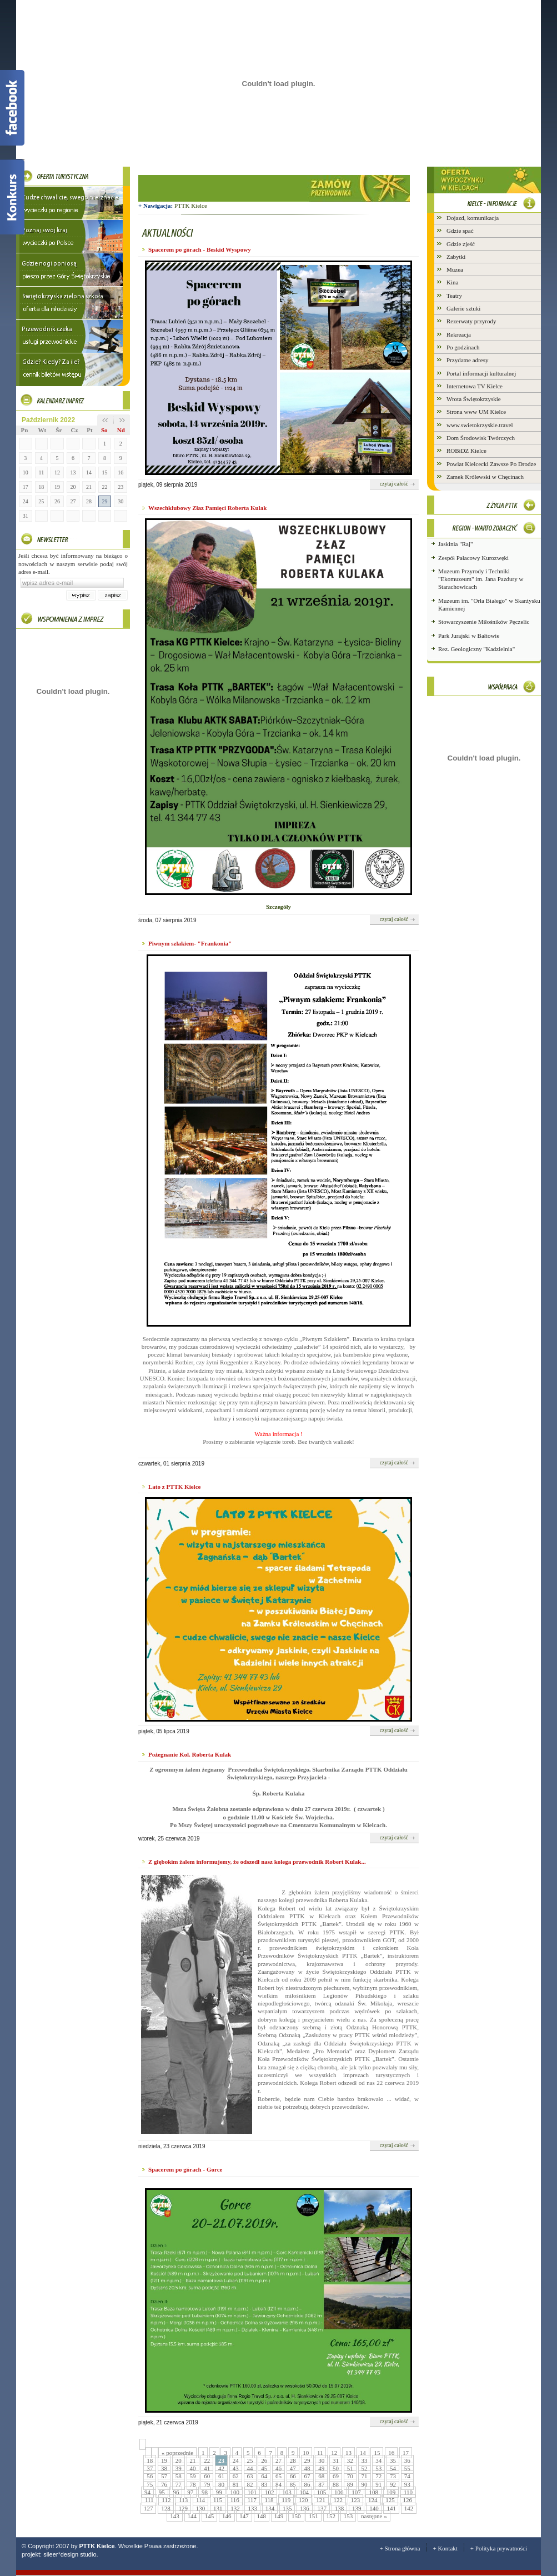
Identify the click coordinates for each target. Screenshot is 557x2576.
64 (264, 2476)
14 (89, 472)
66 (293, 2476)
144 (192, 2516)
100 (234, 2492)
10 (25, 472)
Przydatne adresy (467, 360)
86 (307, 2484)
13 (73, 472)
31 (25, 516)
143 (174, 2516)
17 (25, 487)
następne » (374, 2516)
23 (120, 487)
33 (365, 2460)
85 (293, 2484)
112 (166, 2500)
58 (178, 2476)
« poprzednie (177, 2452)
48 (307, 2468)
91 (378, 2484)
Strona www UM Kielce (476, 411)
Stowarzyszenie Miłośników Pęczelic (483, 621)
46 (278, 2468)
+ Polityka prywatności (498, 2548)
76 (164, 2484)
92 (393, 2484)
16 (120, 472)
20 (73, 487)
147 (244, 2516)
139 (357, 2508)
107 (356, 2492)
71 (365, 2476)
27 (73, 501)
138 (339, 2508)
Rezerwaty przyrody (471, 321)
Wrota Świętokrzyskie (473, 399)
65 (278, 2476)
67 (307, 2476)
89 (350, 2484)
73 (393, 2476)
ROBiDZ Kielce (466, 450)
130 (200, 2508)
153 (348, 2516)
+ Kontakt (445, 2548)
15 (105, 472)
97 (190, 2492)
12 (57, 472)
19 (57, 487)
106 (339, 2492)
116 (234, 2500)
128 (165, 2508)
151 (313, 2516)
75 (150, 2484)
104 (304, 2492)
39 (178, 2468)
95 (162, 2492)
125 (390, 2500)
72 (378, 2476)
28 (89, 501)
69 (336, 2476)
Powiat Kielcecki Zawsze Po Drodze (491, 464)
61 (221, 2476)
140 (374, 2508)
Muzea (454, 269)
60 (207, 2476)
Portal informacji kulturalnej (481, 373)
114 (200, 2500)
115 (217, 2500)
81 (236, 2484)
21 (89, 487)
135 (287, 2508)
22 (105, 487)
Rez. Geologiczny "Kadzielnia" (476, 649)
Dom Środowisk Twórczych (480, 437)
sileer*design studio (69, 2554)
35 (393, 2460)
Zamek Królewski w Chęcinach (485, 476)
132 (235, 2508)
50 (336, 2468)
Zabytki (455, 256)
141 (391, 2508)
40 (193, 2468)
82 (250, 2484)
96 (176, 2492)
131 (218, 2508)
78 (193, 2484)
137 (322, 2508)
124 (373, 2500)
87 (321, 2484)
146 (227, 2516)
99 (219, 2492)
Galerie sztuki (463, 308)
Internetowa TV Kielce (474, 386)
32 (350, 2460)
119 (286, 2500)
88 (336, 2484)
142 (409, 2508)
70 (350, 2476)
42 (221, 2468)
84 (278, 2484)
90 (365, 2484)
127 (148, 2508)
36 (407, 2460)
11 (41, 472)
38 (164, 2468)
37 (150, 2468)
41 (207, 2468)
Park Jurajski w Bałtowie (468, 635)
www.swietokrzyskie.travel (479, 425)
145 (209, 2516)
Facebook (12, 108)
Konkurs (12, 196)
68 (321, 2476)
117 (252, 2500)
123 (355, 2500)
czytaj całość (394, 484)
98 (205, 2492)
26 (57, 501)
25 (41, 501)
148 (262, 2516)
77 (178, 2484)
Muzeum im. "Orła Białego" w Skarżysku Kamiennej (489, 604)
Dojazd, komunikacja (472, 217)
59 (193, 2476)
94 (147, 2492)
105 (322, 2492)
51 (350, 2468)
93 (407, 2484)
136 (304, 2508)
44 (250, 2468)
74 (407, 2476)
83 (264, 2484)
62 (236, 2476)
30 (120, 501)
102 (269, 2492)
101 (252, 2492)
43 (236, 2468)
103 (287, 2492)
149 (279, 2516)
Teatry (454, 295)
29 (105, 501)
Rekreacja (458, 334)
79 (207, 2484)
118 (268, 2500)
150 (296, 2516)
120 (303, 2500)
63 (250, 2476)
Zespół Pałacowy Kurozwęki (473, 557)
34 (378, 2460)
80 (221, 2484)
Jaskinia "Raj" (455, 544)
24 (25, 501)
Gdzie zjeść (460, 244)
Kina (452, 282)
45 (264, 2468)
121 (320, 2500)
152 (331, 2516)
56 (150, 2476)
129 (183, 2508)
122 (338, 2500)
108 (373, 2492)
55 (407, 2468)
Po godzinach (463, 347)
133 (252, 2508)
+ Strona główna (400, 2548)
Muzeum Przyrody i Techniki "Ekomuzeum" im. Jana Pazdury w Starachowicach (480, 579)
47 (293, 2468)
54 (393, 2468)
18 (41, 487)
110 (408, 2492)
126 (408, 2500)
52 (365, 2468)
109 (391, 2492)
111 (149, 2500)
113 (183, 2500)
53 (378, 2468)
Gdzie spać (460, 230)
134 (270, 2508)
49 (321, 2468)
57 (164, 2476)
